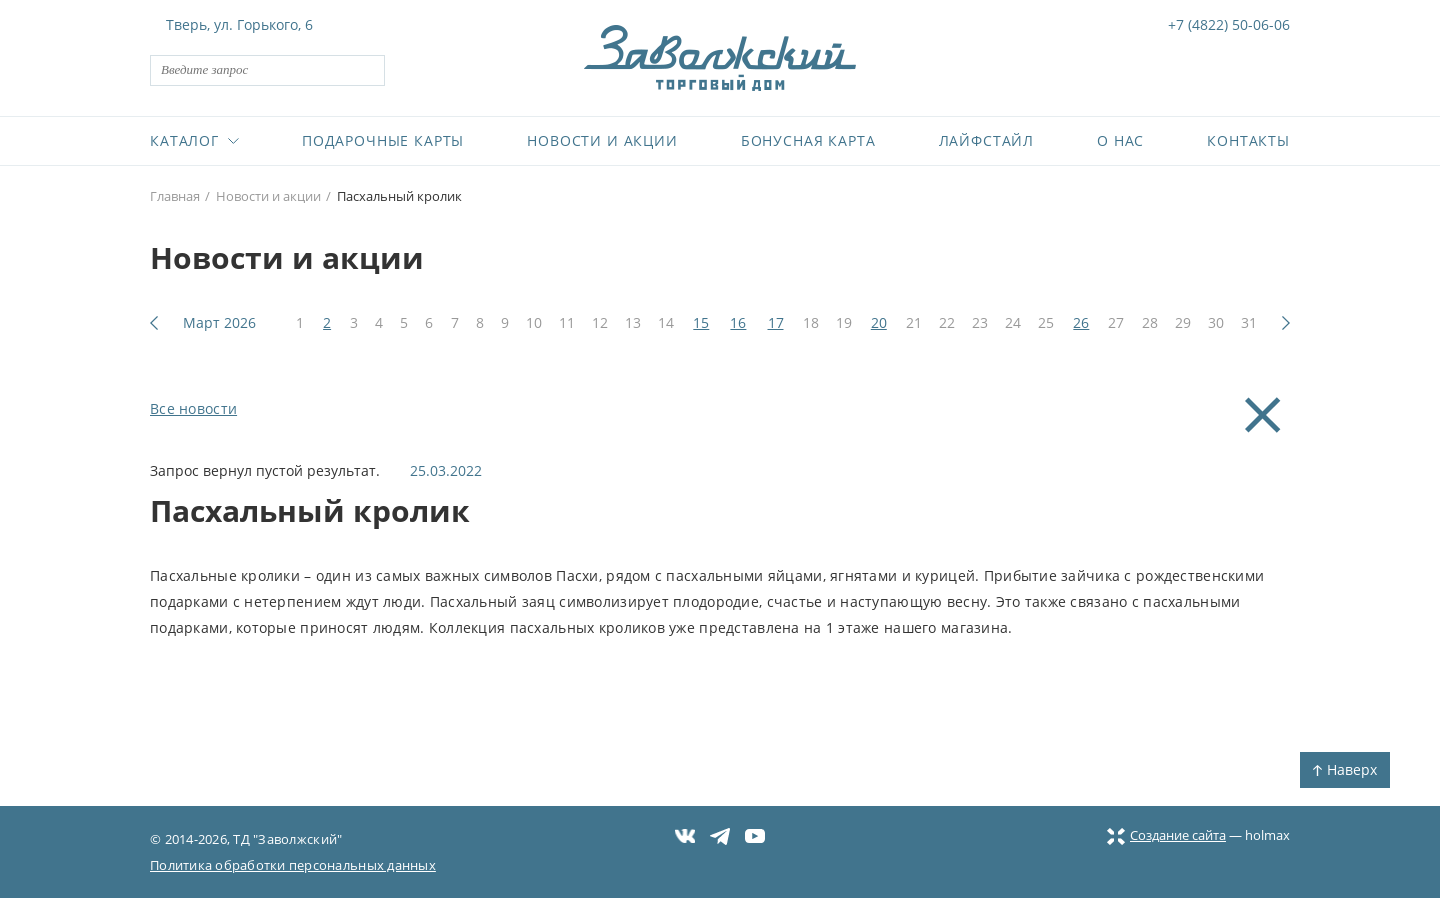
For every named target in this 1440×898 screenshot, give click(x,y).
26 (1081, 322)
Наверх (1345, 769)
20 (879, 322)
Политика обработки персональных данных (293, 865)
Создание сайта (1166, 835)
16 (738, 322)
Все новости (193, 408)
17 (776, 322)
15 (701, 322)
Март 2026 (219, 322)
